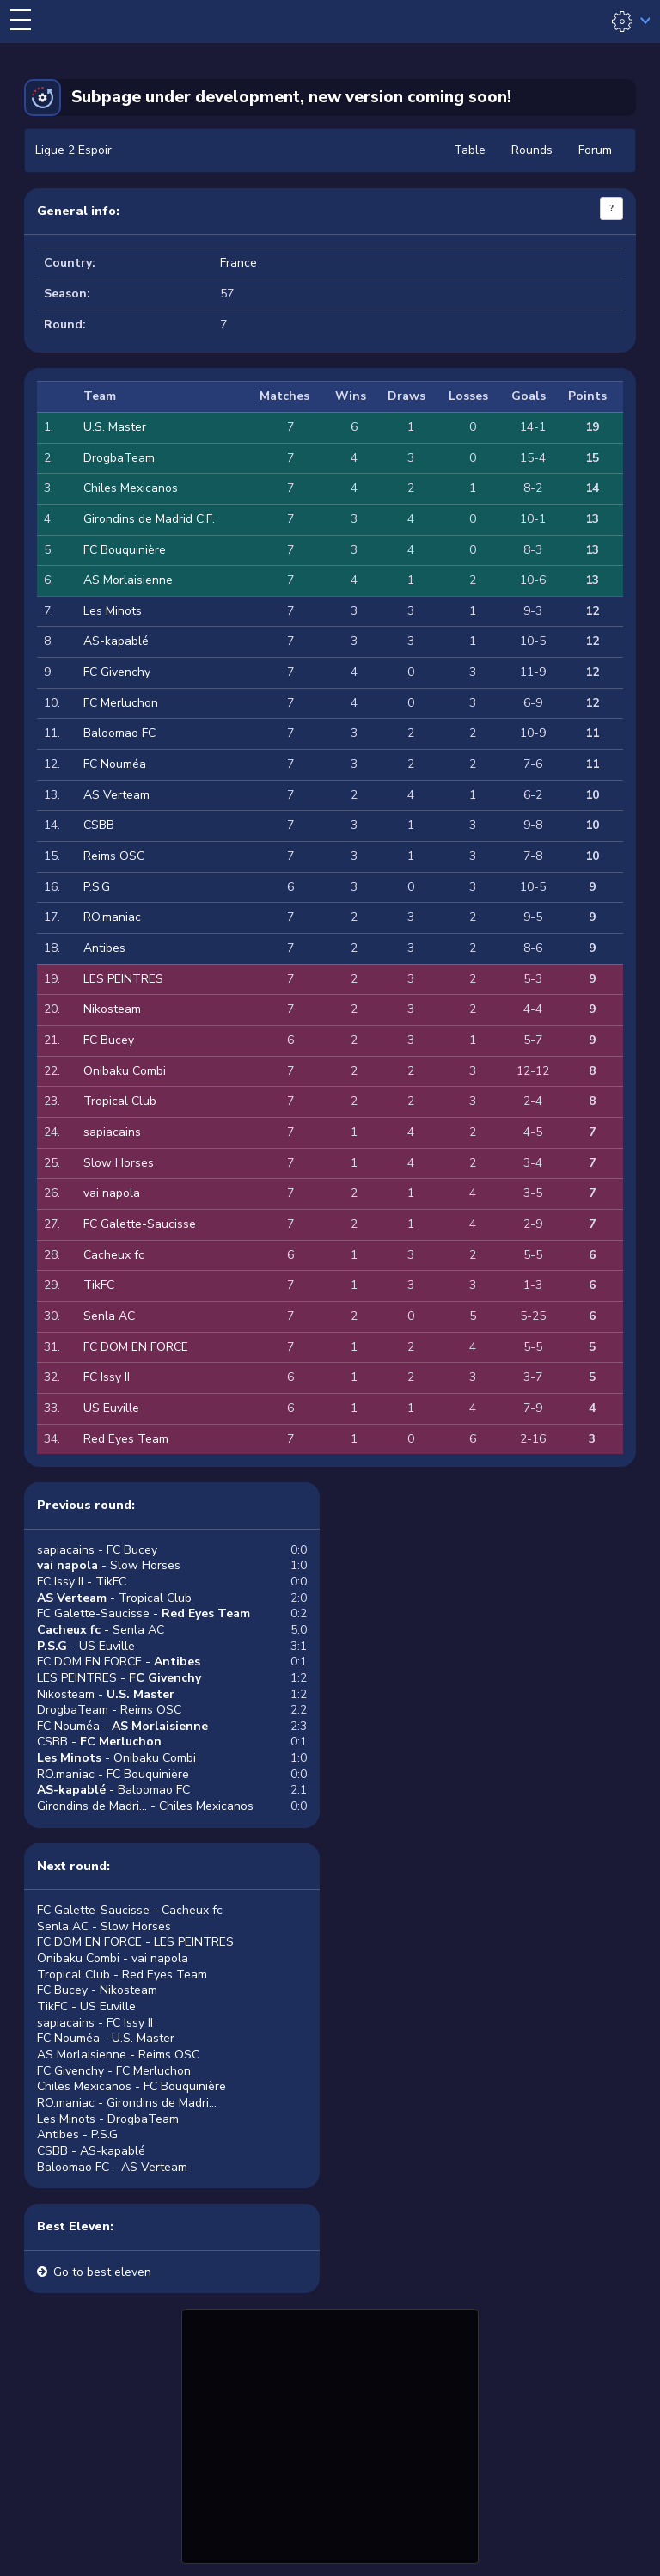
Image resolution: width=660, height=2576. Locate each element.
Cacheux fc (113, 1255)
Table (470, 150)
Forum (595, 150)
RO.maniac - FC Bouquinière (113, 1774)
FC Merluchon (120, 703)
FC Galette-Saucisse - (143, 1613)
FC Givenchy (116, 672)
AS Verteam (116, 795)
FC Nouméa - (122, 1726)
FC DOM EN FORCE (135, 1347)
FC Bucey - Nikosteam (97, 1990)
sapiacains (112, 1132)
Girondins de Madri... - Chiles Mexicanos (145, 1806)
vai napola (111, 1193)
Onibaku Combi (124, 1071)
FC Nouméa (114, 764)
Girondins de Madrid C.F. (149, 519)
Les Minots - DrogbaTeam (108, 2119)
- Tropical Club (114, 1598)
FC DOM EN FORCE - (118, 1661)
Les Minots (112, 611)
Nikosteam (112, 1009)
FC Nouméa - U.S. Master (105, 2038)
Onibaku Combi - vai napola (112, 1958)
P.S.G (96, 887)
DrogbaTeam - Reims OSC (109, 1710)
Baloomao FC (119, 733)
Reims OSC (113, 856)
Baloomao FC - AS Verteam (112, 2167)
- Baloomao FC (113, 1790)
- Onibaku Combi (116, 1758)
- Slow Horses (108, 1565)
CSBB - (99, 1741)
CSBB (98, 825)
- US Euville (86, 1646)
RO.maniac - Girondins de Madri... (127, 2103)
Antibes (104, 948)
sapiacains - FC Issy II (95, 2023)
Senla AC (109, 1316)
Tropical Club (119, 1101)
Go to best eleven (102, 2272)
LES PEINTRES (123, 979)
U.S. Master (114, 427)
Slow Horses (118, 1163)
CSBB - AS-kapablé (91, 2151)
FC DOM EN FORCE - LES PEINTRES (135, 1942)
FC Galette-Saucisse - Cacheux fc (130, 1910)
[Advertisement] (330, 2434)
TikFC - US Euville (86, 2006)
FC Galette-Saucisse (139, 1224)
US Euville (111, 1408)
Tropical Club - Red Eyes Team (122, 1974)
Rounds (532, 150)
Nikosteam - (105, 1694)
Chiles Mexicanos (130, 488)
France (238, 263)
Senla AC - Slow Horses (104, 1926)
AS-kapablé (116, 641)
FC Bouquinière (124, 550)
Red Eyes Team (125, 1439)
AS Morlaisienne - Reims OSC (118, 2054)
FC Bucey (108, 1040)
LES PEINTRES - (119, 1678)
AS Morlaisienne (128, 580)
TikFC (98, 1285)
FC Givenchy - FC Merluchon (114, 2071)
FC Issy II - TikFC (81, 1581)
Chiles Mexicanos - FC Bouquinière (131, 2086)
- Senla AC (100, 1630)
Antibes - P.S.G (77, 2134)
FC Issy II (106, 1377)
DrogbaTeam (119, 458)
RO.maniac (112, 917)
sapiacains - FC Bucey (97, 1550)
